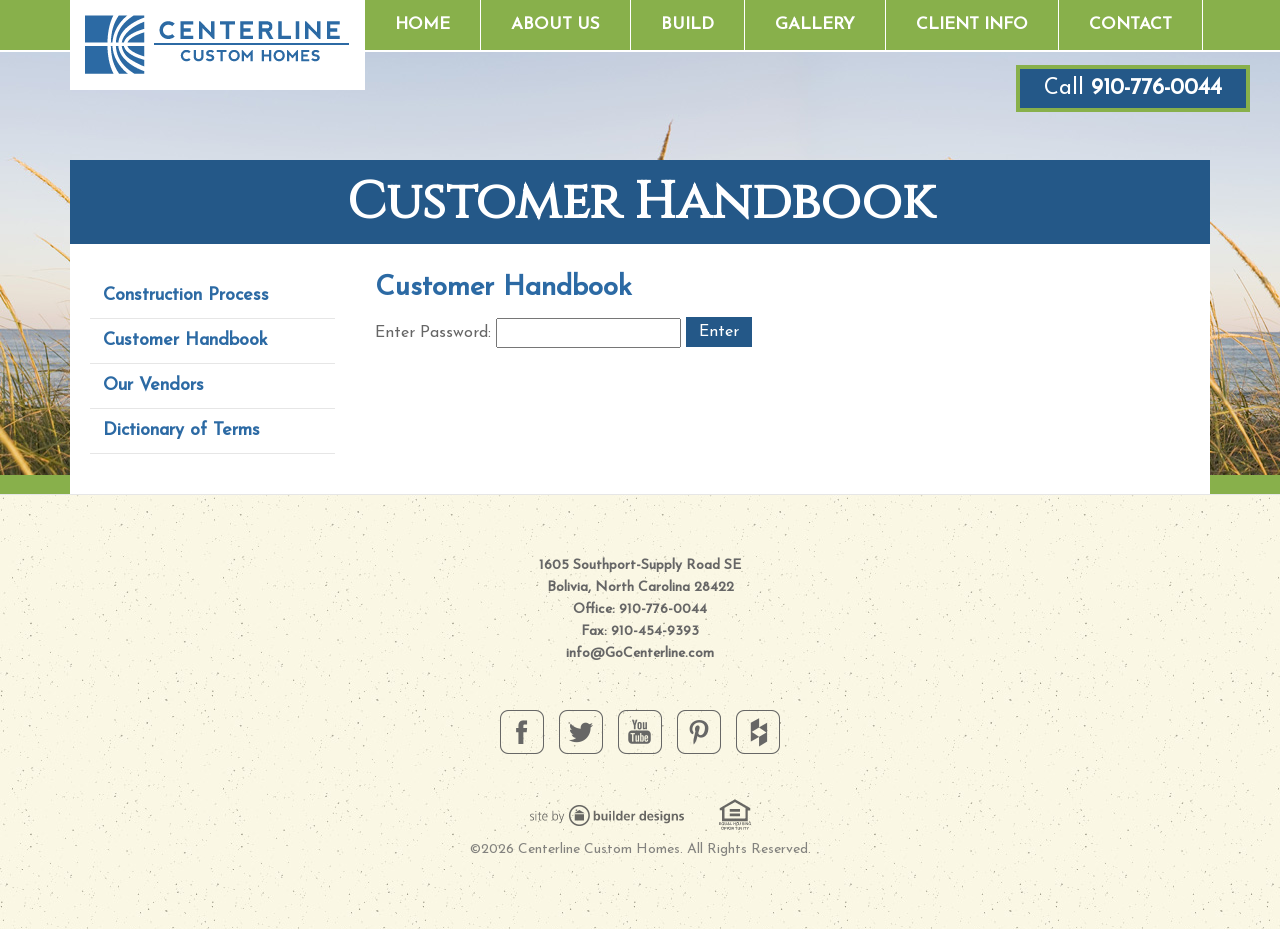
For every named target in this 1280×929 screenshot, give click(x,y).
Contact (1130, 24)
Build (687, 24)
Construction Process (186, 295)
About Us (555, 24)
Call (1133, 88)
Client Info (972, 24)
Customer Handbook (185, 340)
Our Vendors (153, 385)
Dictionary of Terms (181, 430)
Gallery (815, 24)
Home (422, 24)
